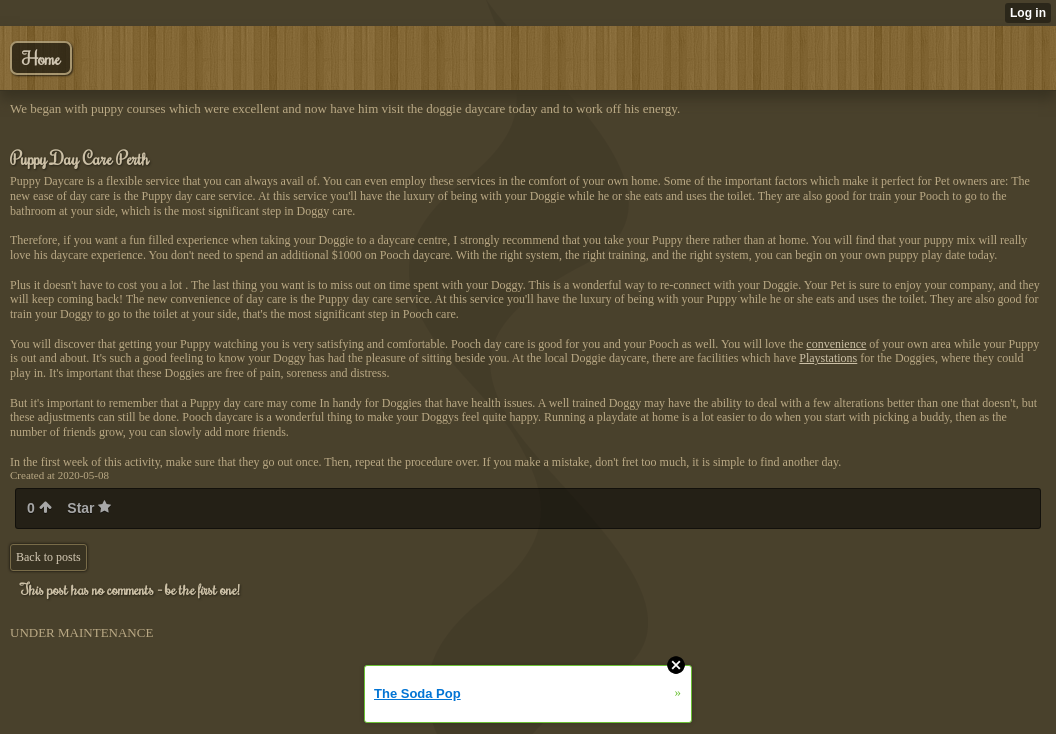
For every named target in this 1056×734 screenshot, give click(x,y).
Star (89, 508)
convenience (836, 344)
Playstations (828, 358)
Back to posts (48, 557)
